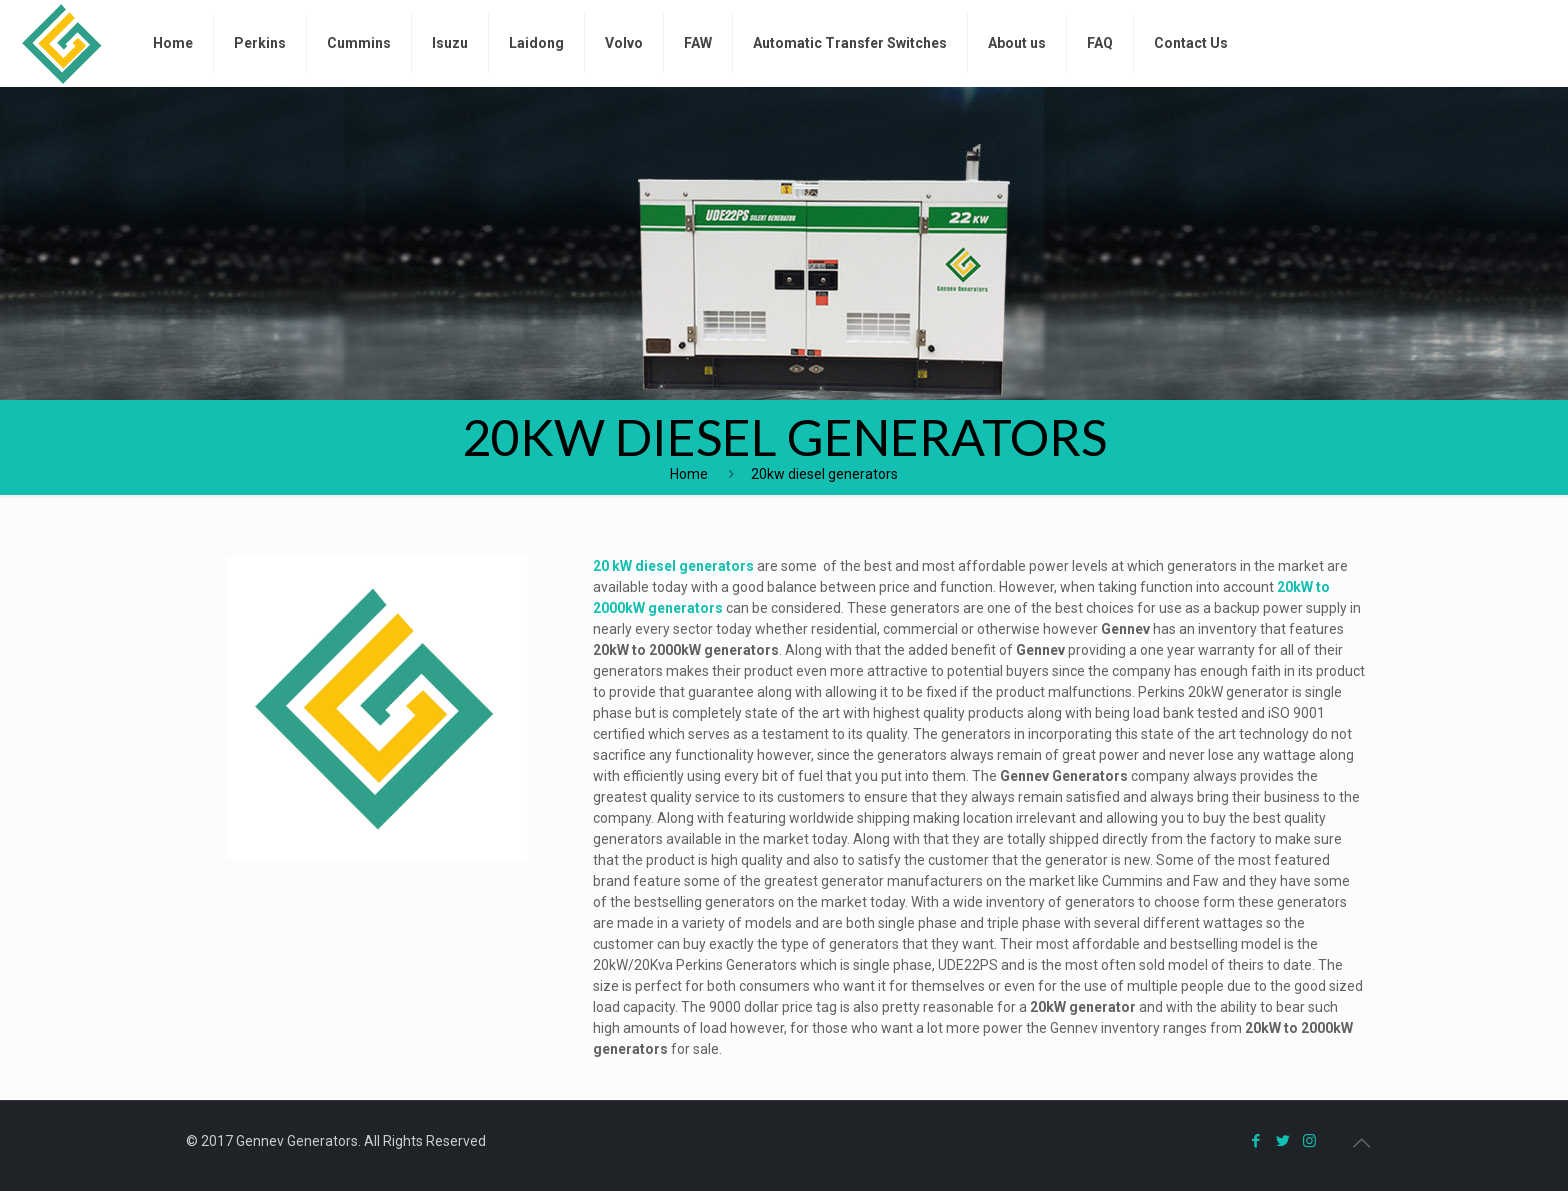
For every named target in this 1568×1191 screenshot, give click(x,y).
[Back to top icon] (1361, 1143)
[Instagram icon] (1309, 1141)
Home (689, 474)
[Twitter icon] (1282, 1141)
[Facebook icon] (1255, 1141)
